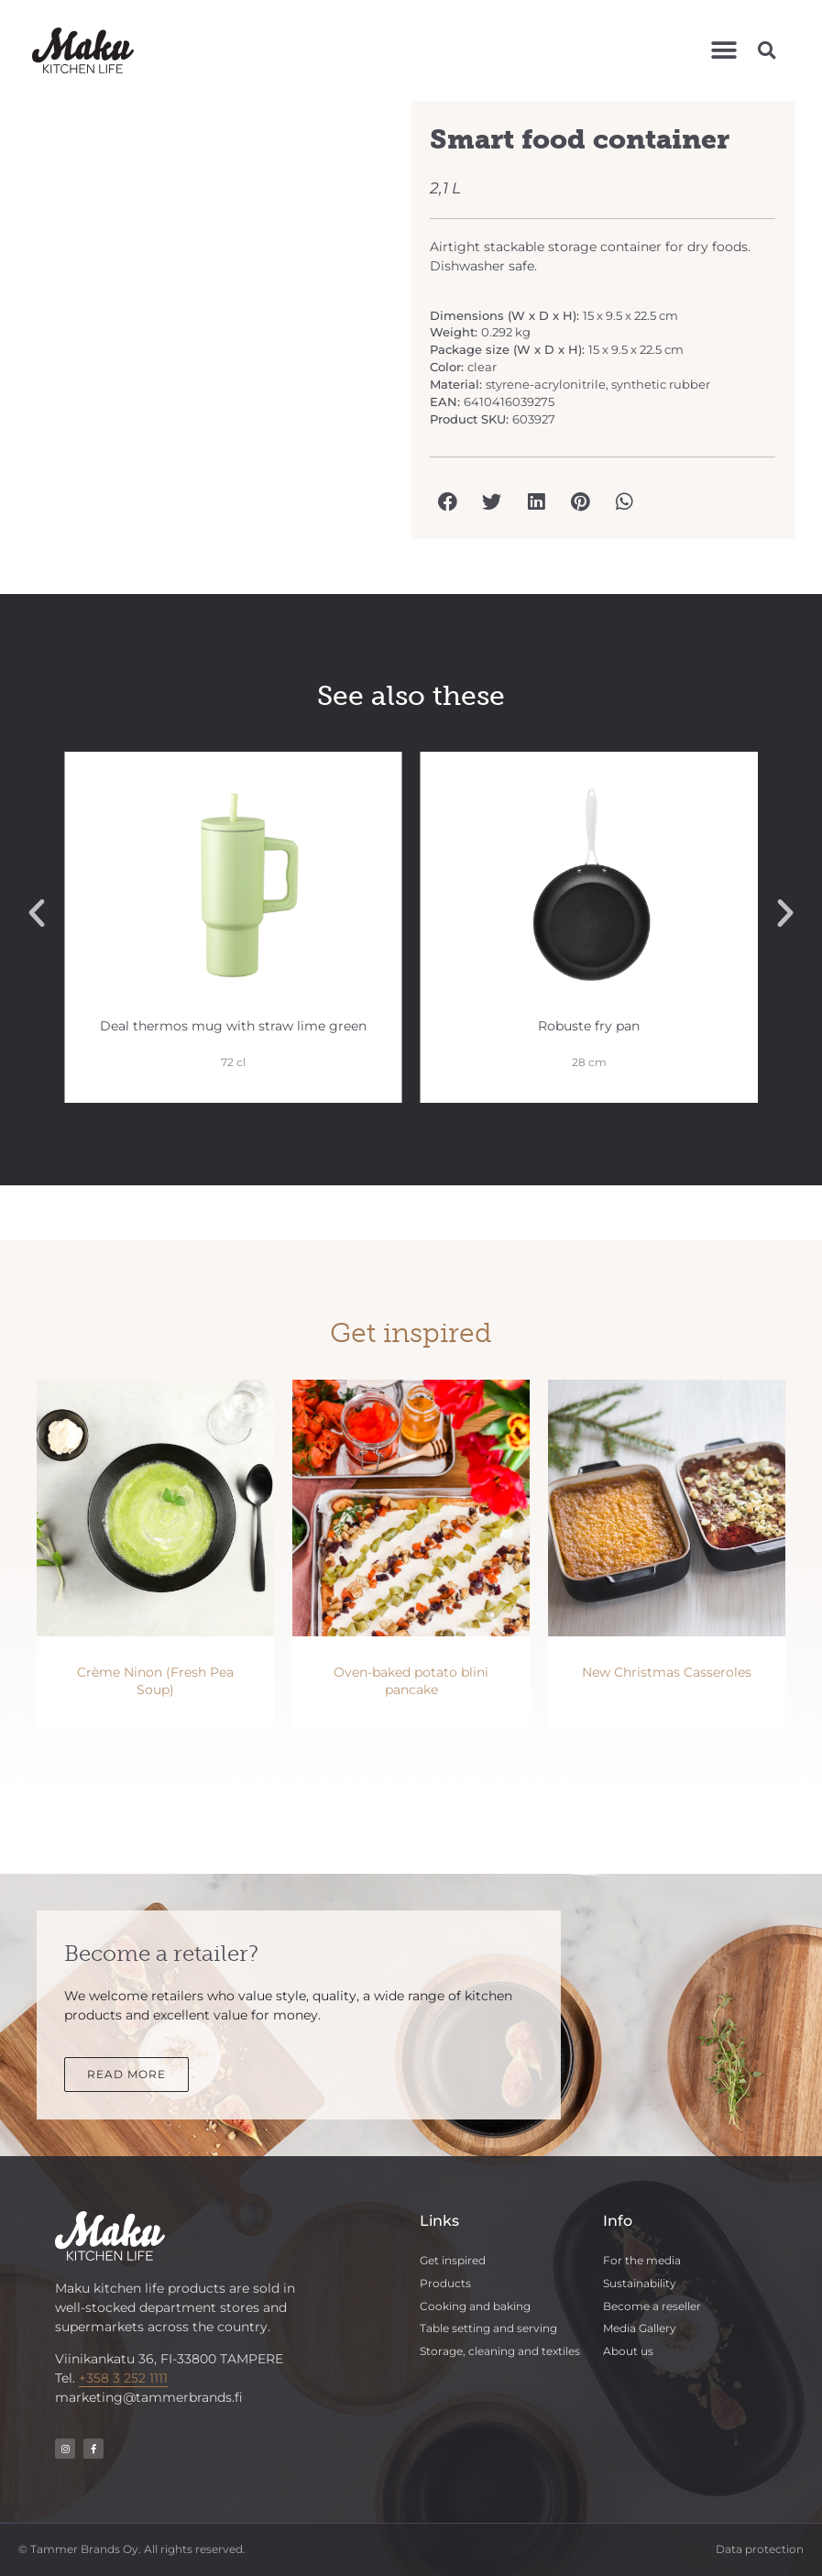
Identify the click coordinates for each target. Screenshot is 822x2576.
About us (628, 2351)
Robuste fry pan (598, 1026)
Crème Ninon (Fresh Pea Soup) (155, 1681)
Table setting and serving (488, 2328)
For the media (642, 2260)
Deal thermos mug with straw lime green (241, 1026)
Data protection (760, 2549)
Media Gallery (639, 2328)
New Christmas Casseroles (666, 1672)
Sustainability (639, 2283)
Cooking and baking (475, 2306)
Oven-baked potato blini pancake (411, 1681)
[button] (724, 50)
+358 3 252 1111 (123, 2378)
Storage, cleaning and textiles (500, 2351)
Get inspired (453, 2260)
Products (445, 2283)
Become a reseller (652, 2306)
